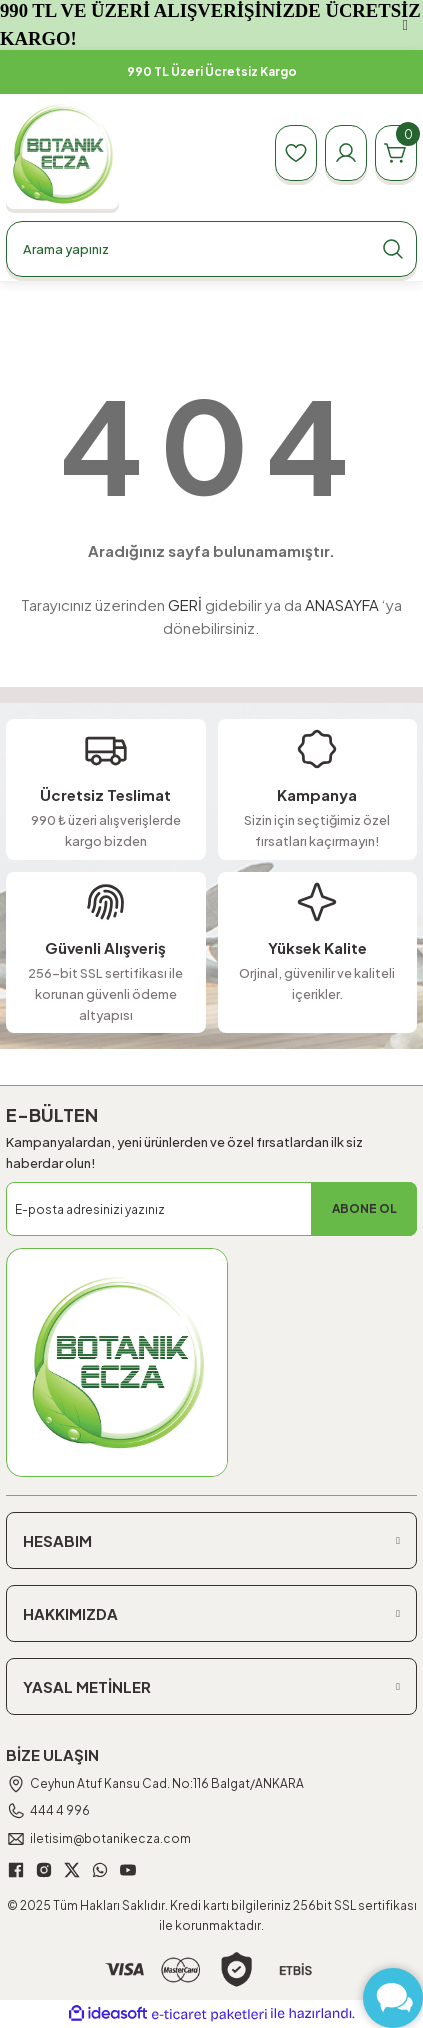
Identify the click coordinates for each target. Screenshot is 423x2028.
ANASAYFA (342, 604)
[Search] (211, 249)
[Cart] (396, 153)
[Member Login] (346, 153)
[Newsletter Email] (211, 1209)
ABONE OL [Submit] (364, 1208)
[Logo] (62, 153)
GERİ (185, 604)
